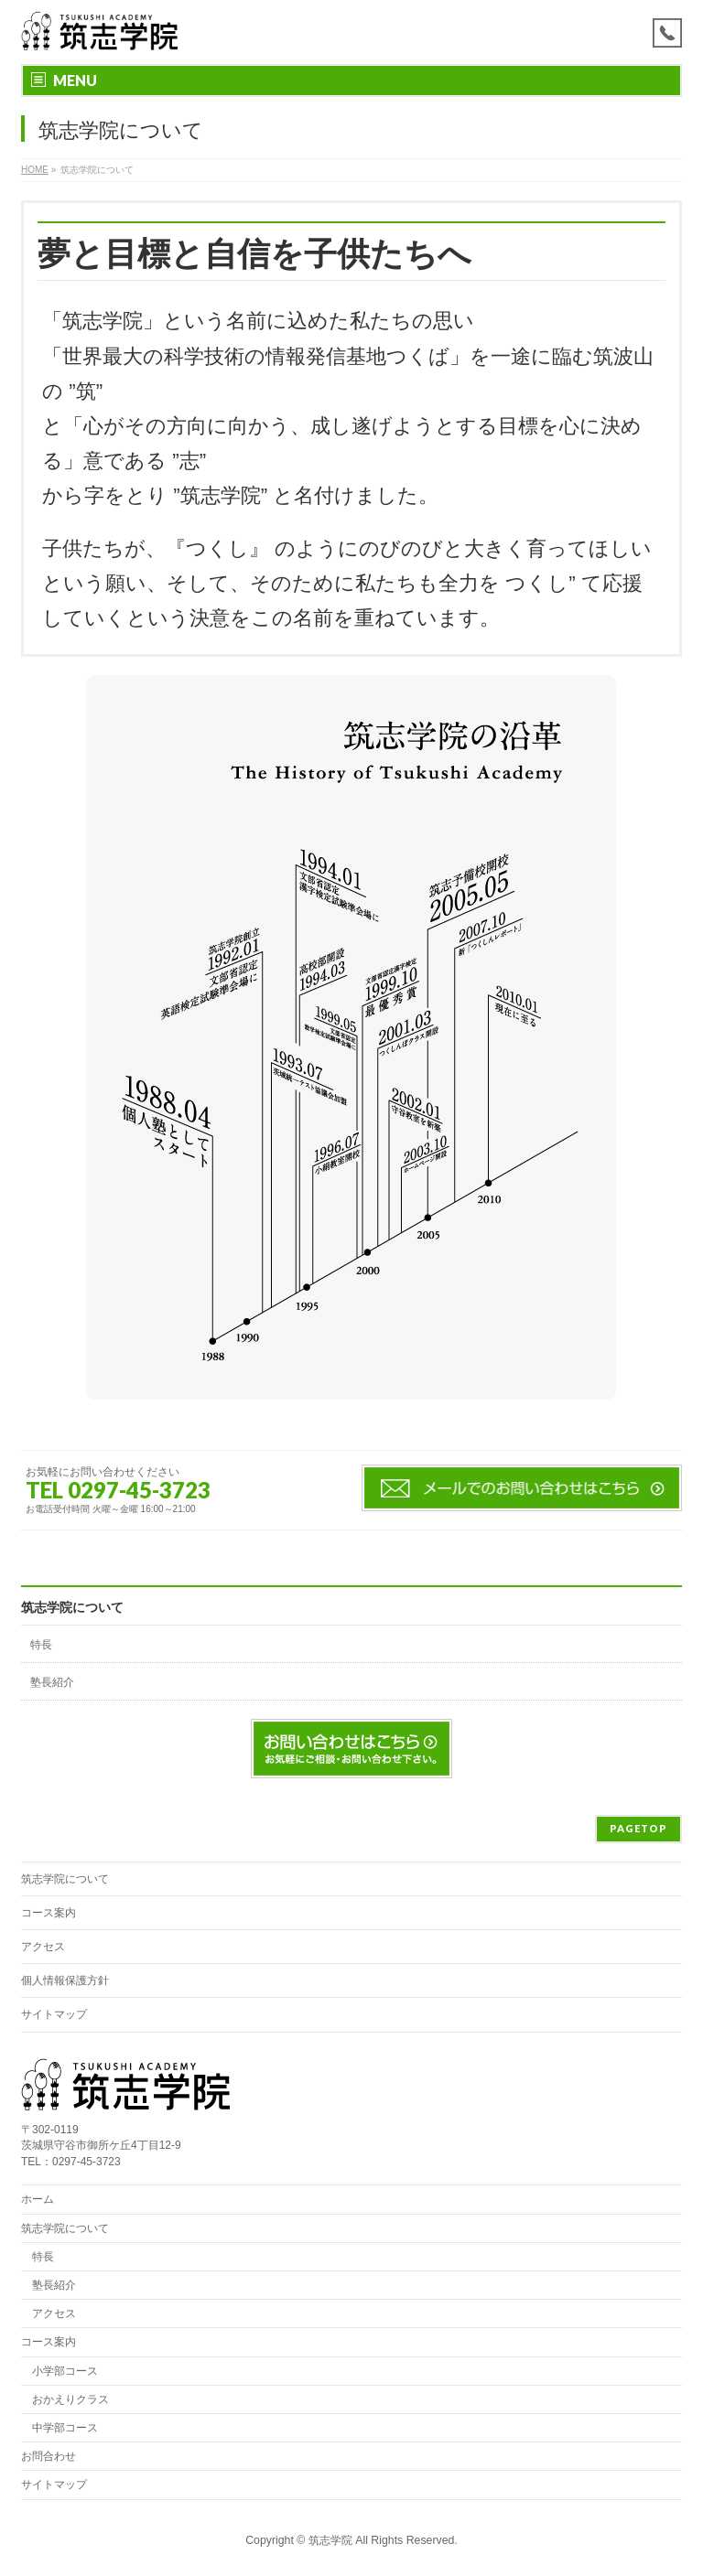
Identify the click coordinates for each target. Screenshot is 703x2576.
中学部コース (65, 2427)
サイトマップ (54, 2014)
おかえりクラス (70, 2399)
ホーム (37, 2199)
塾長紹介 (52, 1682)
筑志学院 (330, 2540)
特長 (41, 1644)
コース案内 (48, 1912)
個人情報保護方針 (65, 1980)
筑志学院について (72, 1607)
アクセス (43, 1946)
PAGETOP (638, 1828)
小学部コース (65, 2371)
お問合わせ (48, 2456)
